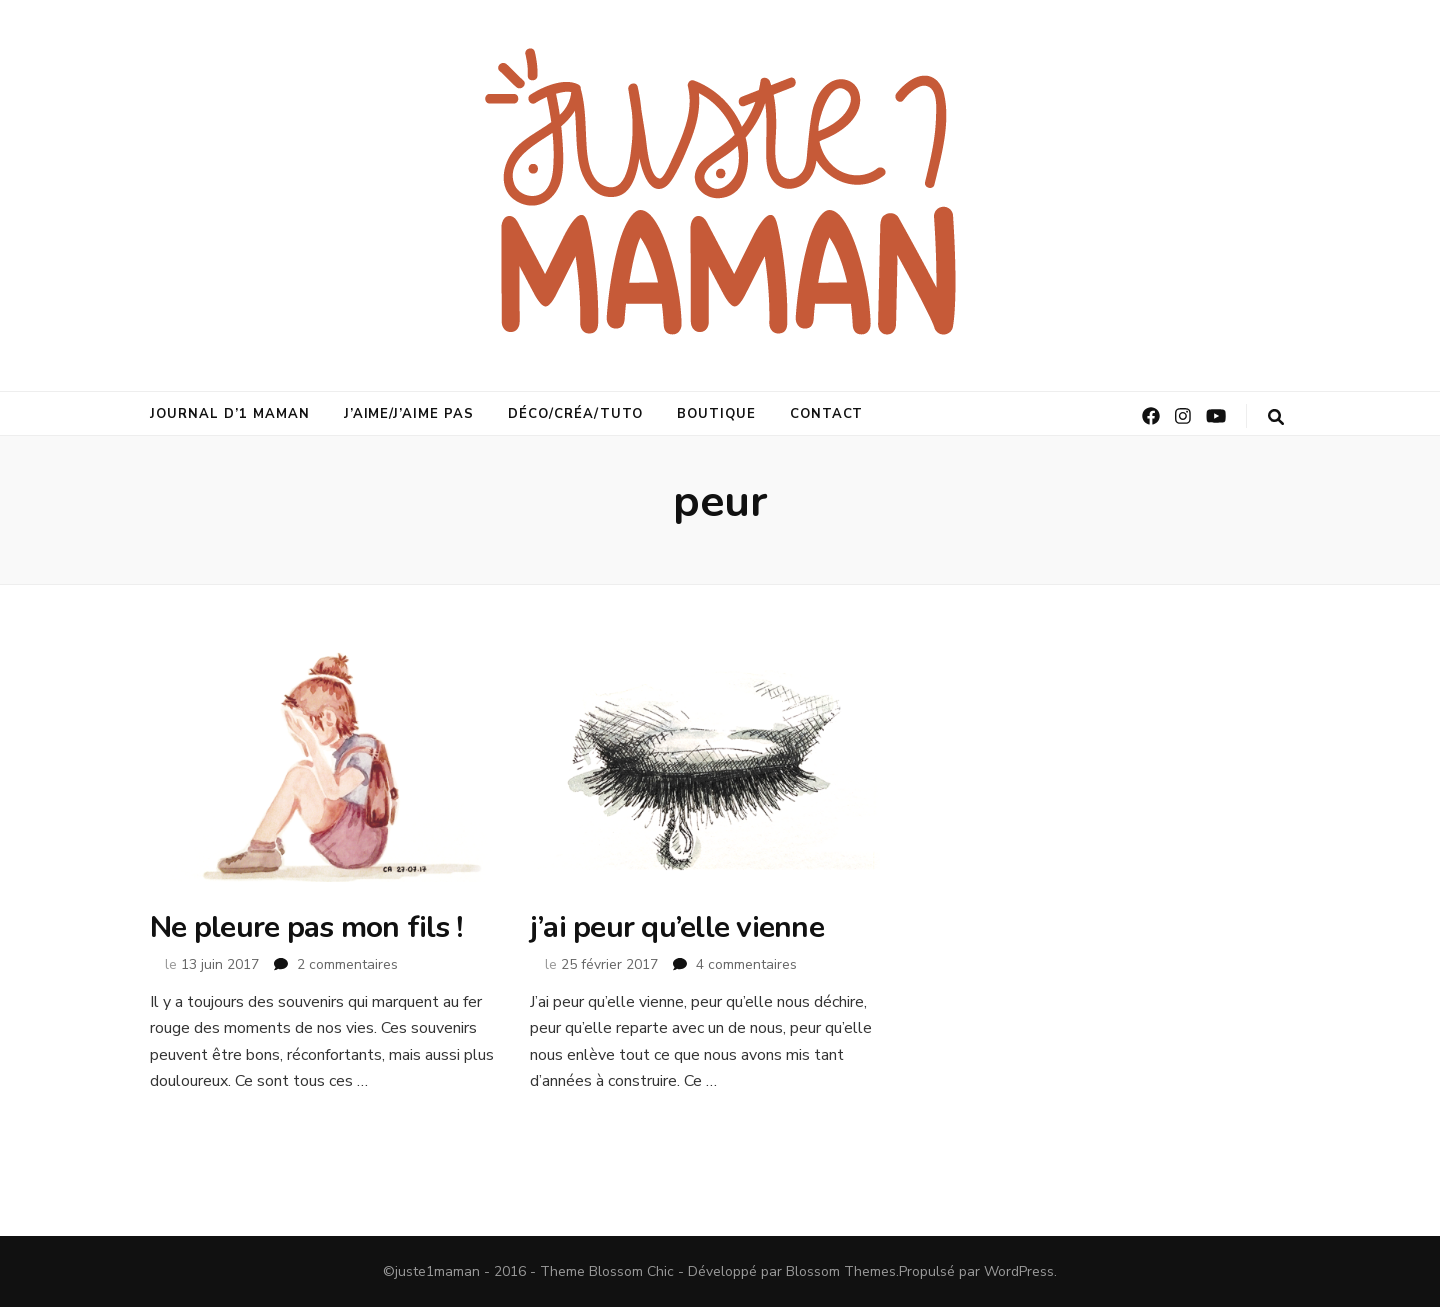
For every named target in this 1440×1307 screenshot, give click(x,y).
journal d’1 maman (230, 414)
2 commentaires (347, 964)
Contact (827, 414)
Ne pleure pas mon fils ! (306, 927)
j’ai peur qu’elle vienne (677, 927)
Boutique (716, 414)
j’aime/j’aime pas (409, 414)
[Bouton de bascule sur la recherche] (1276, 417)
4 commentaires (746, 964)
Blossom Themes (841, 1271)
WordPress (1019, 1271)
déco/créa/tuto (575, 414)
